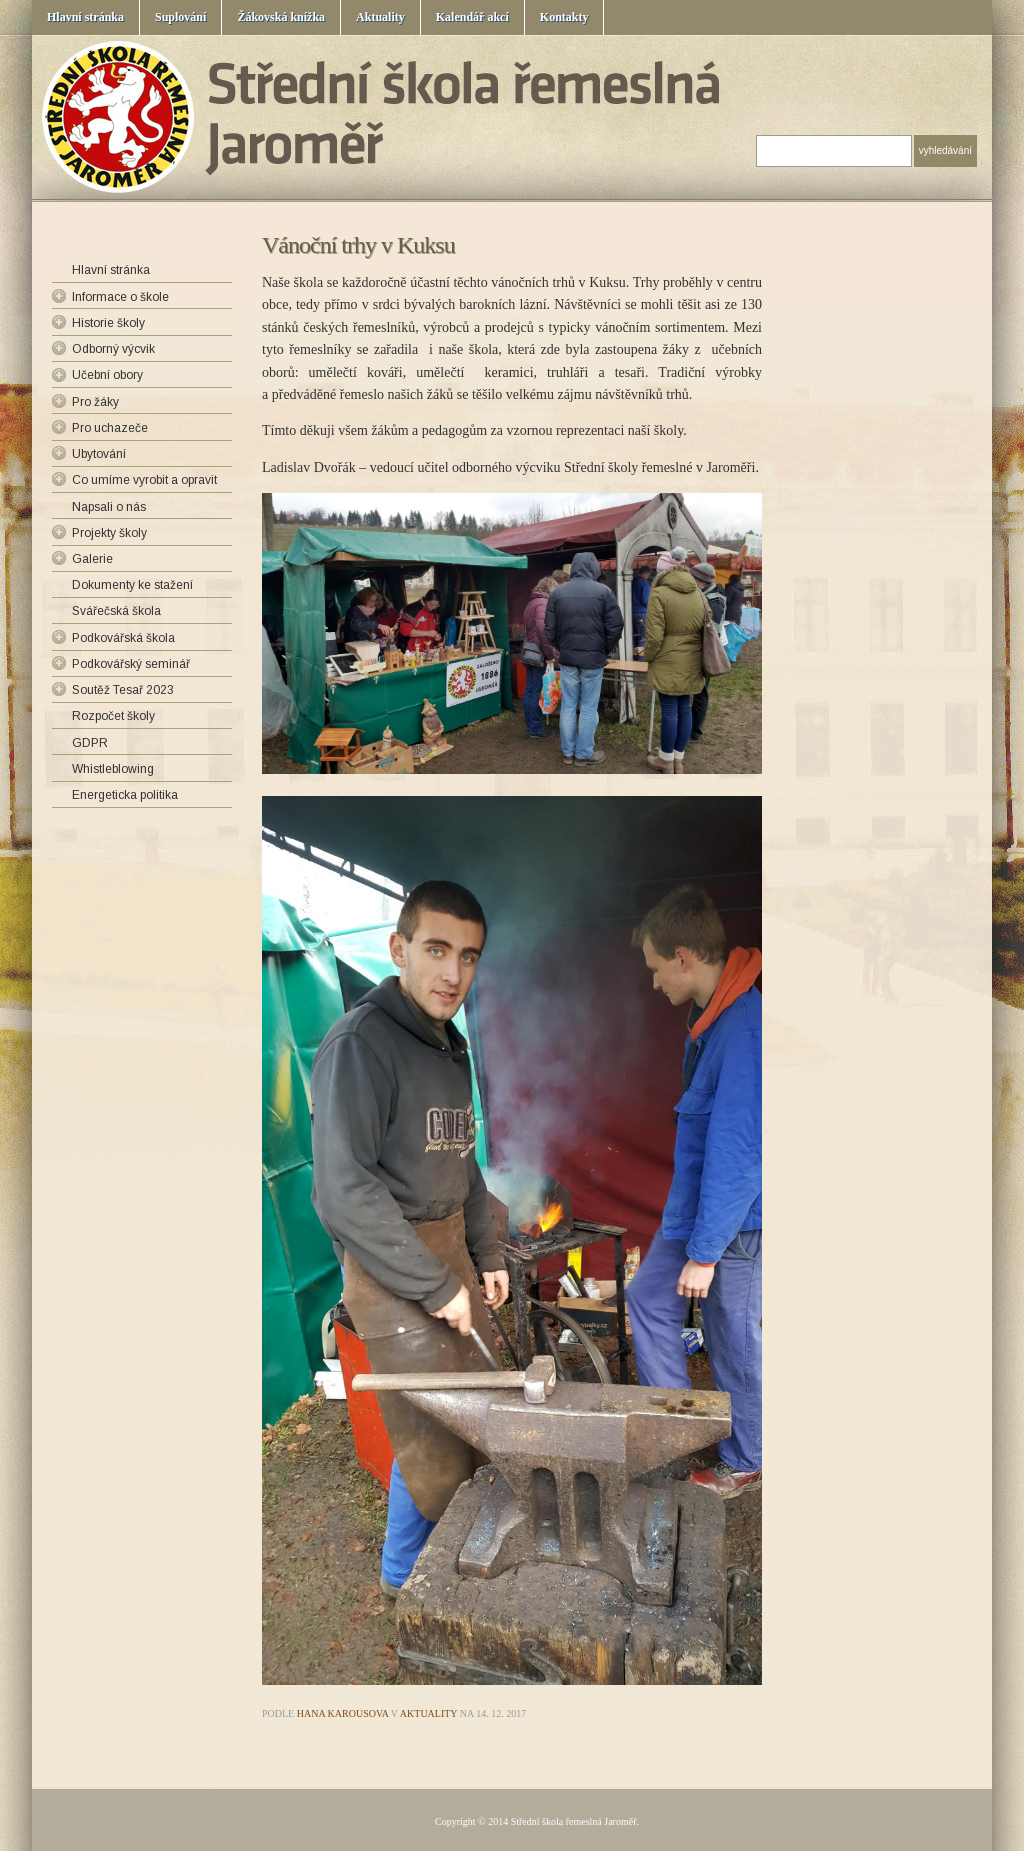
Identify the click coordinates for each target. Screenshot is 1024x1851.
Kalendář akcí (472, 17)
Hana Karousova (343, 1713)
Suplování (180, 17)
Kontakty (564, 17)
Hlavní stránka (85, 17)
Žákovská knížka (281, 17)
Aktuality (380, 17)
